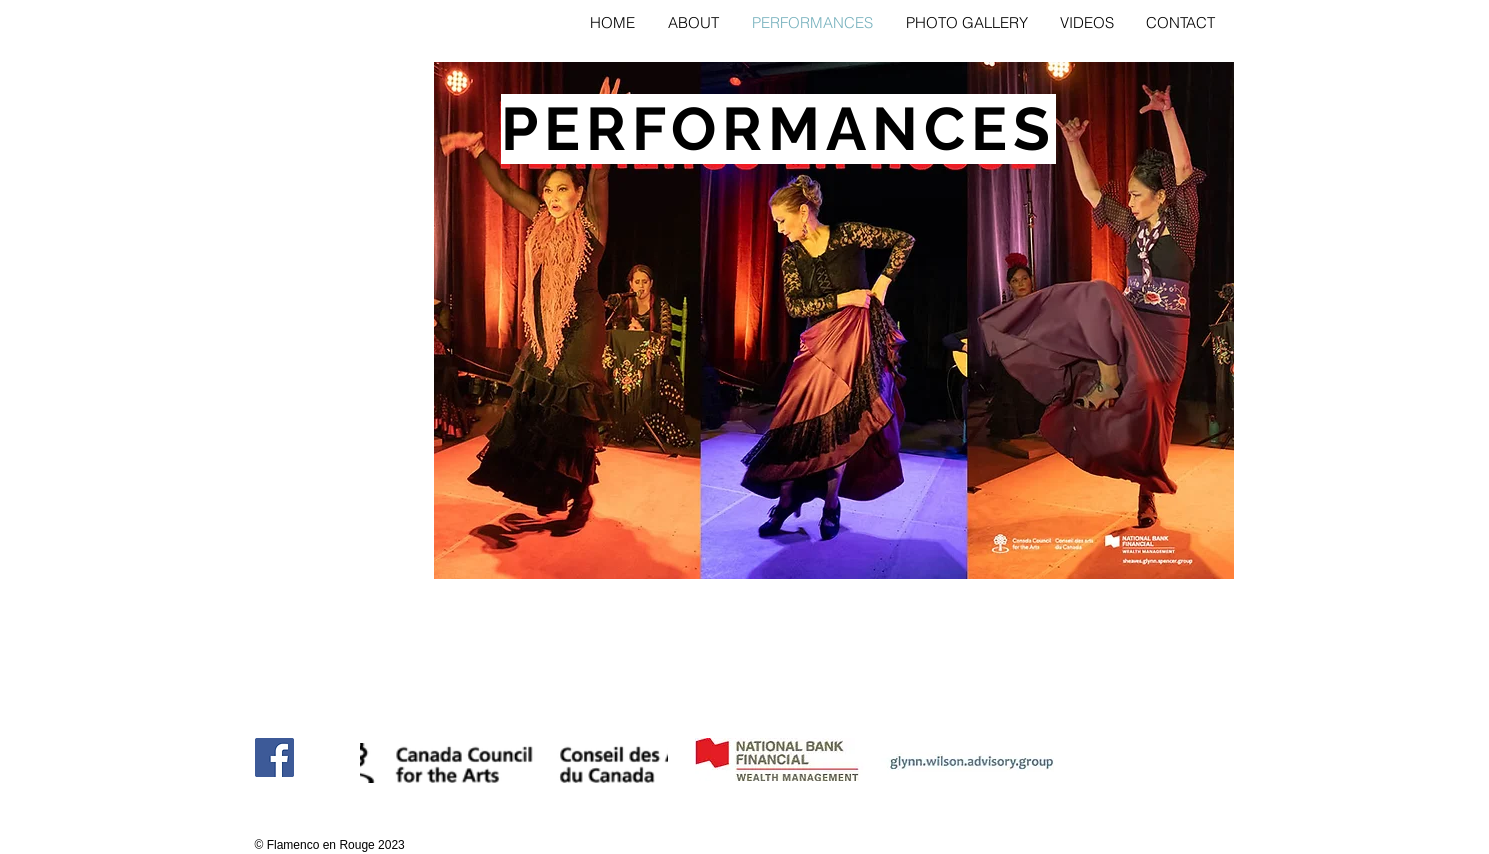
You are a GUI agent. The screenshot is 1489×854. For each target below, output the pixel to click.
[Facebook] (274, 757)
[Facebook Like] (293, 800)
